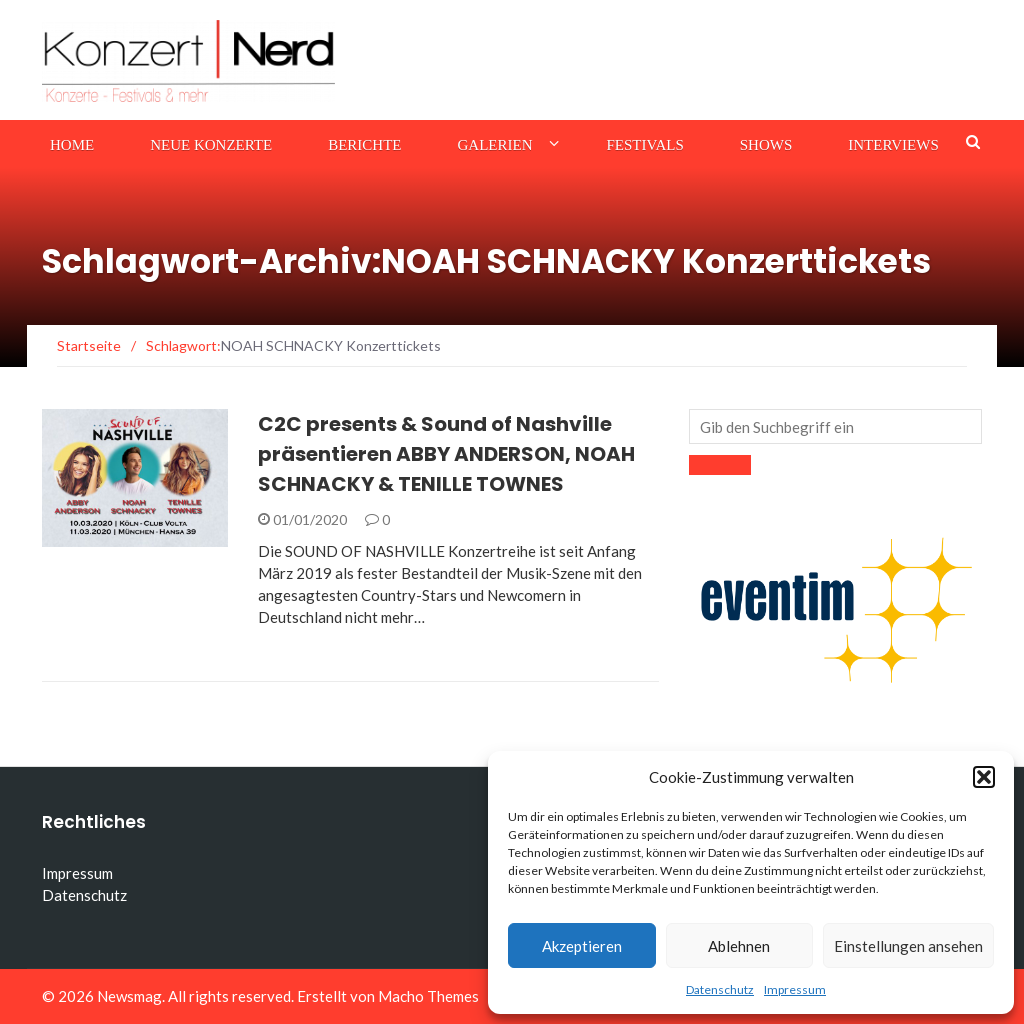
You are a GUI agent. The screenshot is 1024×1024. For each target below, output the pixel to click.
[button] (984, 777)
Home (72, 145)
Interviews (893, 145)
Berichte (364, 145)
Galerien (495, 145)
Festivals (645, 145)
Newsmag (129, 996)
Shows (766, 145)
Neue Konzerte (211, 145)
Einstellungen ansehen (908, 946)
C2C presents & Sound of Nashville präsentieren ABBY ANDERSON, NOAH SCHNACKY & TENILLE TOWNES (446, 454)
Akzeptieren (582, 946)
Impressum (795, 989)
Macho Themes (428, 996)
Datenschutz (720, 989)
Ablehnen (739, 946)
